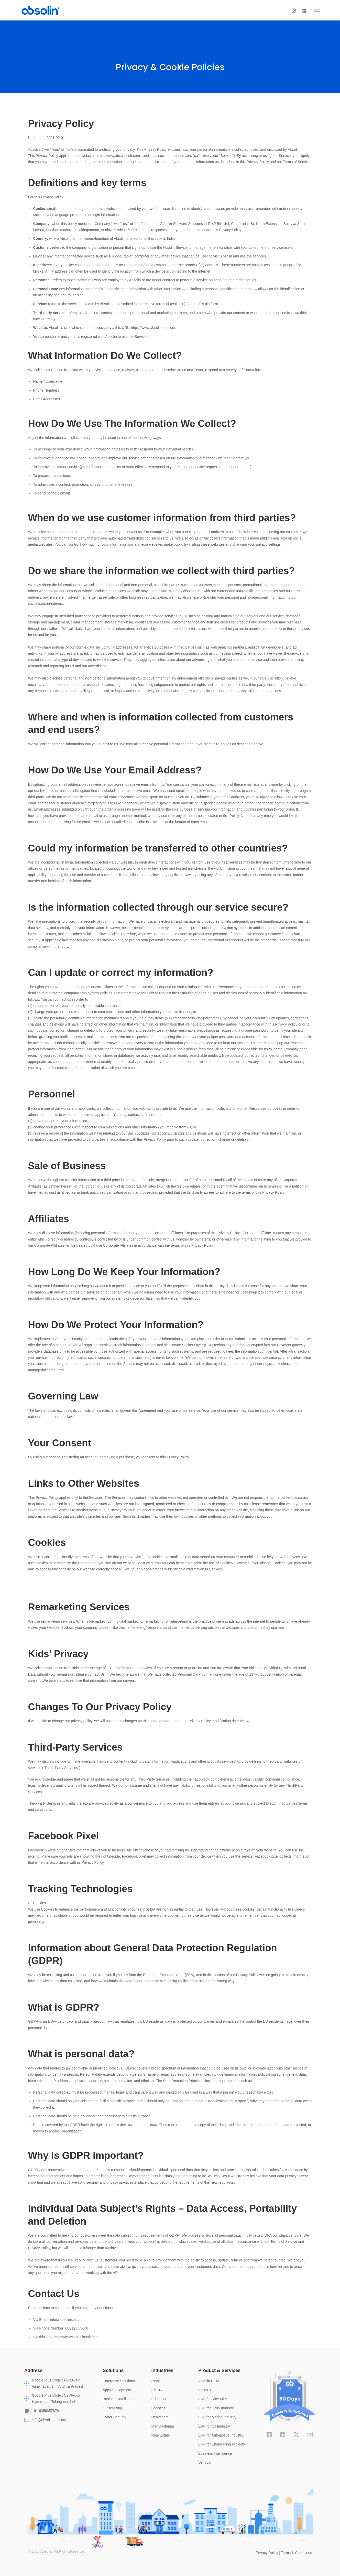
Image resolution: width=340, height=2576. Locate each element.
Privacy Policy (267, 2552)
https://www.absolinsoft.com (76, 2337)
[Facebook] (269, 2434)
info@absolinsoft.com (67, 2319)
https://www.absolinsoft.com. (153, 327)
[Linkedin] (317, 10)
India (170, 238)
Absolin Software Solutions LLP (185, 223)
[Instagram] (307, 10)
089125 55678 (76, 2328)
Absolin (65, 238)
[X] (296, 2434)
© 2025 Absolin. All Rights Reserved (56, 2551)
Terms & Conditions (296, 2552)
